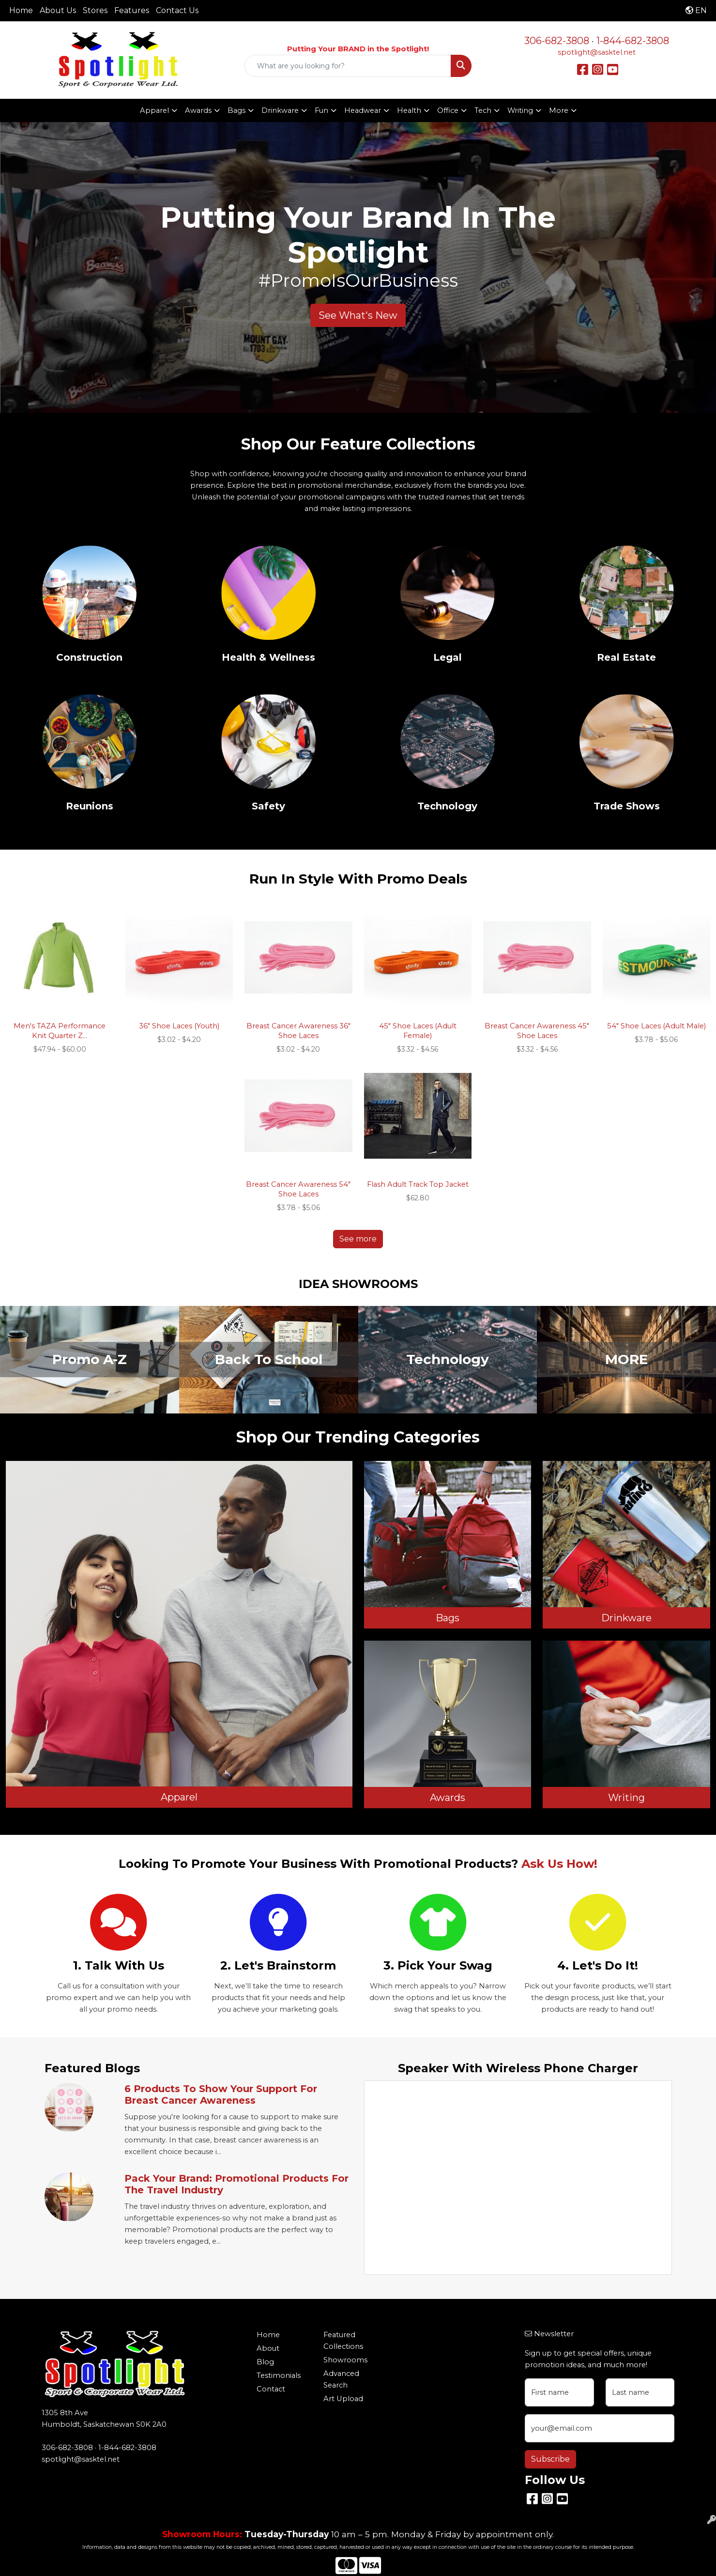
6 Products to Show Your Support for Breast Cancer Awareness (220, 2094)
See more (358, 1238)
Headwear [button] (362, 110)
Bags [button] (236, 110)
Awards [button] (198, 110)
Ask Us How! (559, 1864)
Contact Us (177, 10)
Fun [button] (321, 110)
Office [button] (447, 110)
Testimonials (279, 2375)
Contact (271, 2389)
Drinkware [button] (280, 110)
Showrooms (345, 2360)
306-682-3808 (556, 41)
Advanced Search (341, 2379)
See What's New (358, 315)
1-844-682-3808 (632, 41)
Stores (95, 10)
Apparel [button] (154, 110)
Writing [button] (520, 110)
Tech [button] (482, 110)
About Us (58, 10)
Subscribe (550, 2459)
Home (21, 10)
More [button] (558, 110)
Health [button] (409, 110)
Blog (265, 2362)
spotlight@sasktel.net (597, 52)
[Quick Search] (347, 66)
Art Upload (343, 2398)
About (268, 2348)
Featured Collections (343, 2340)
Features (131, 10)
